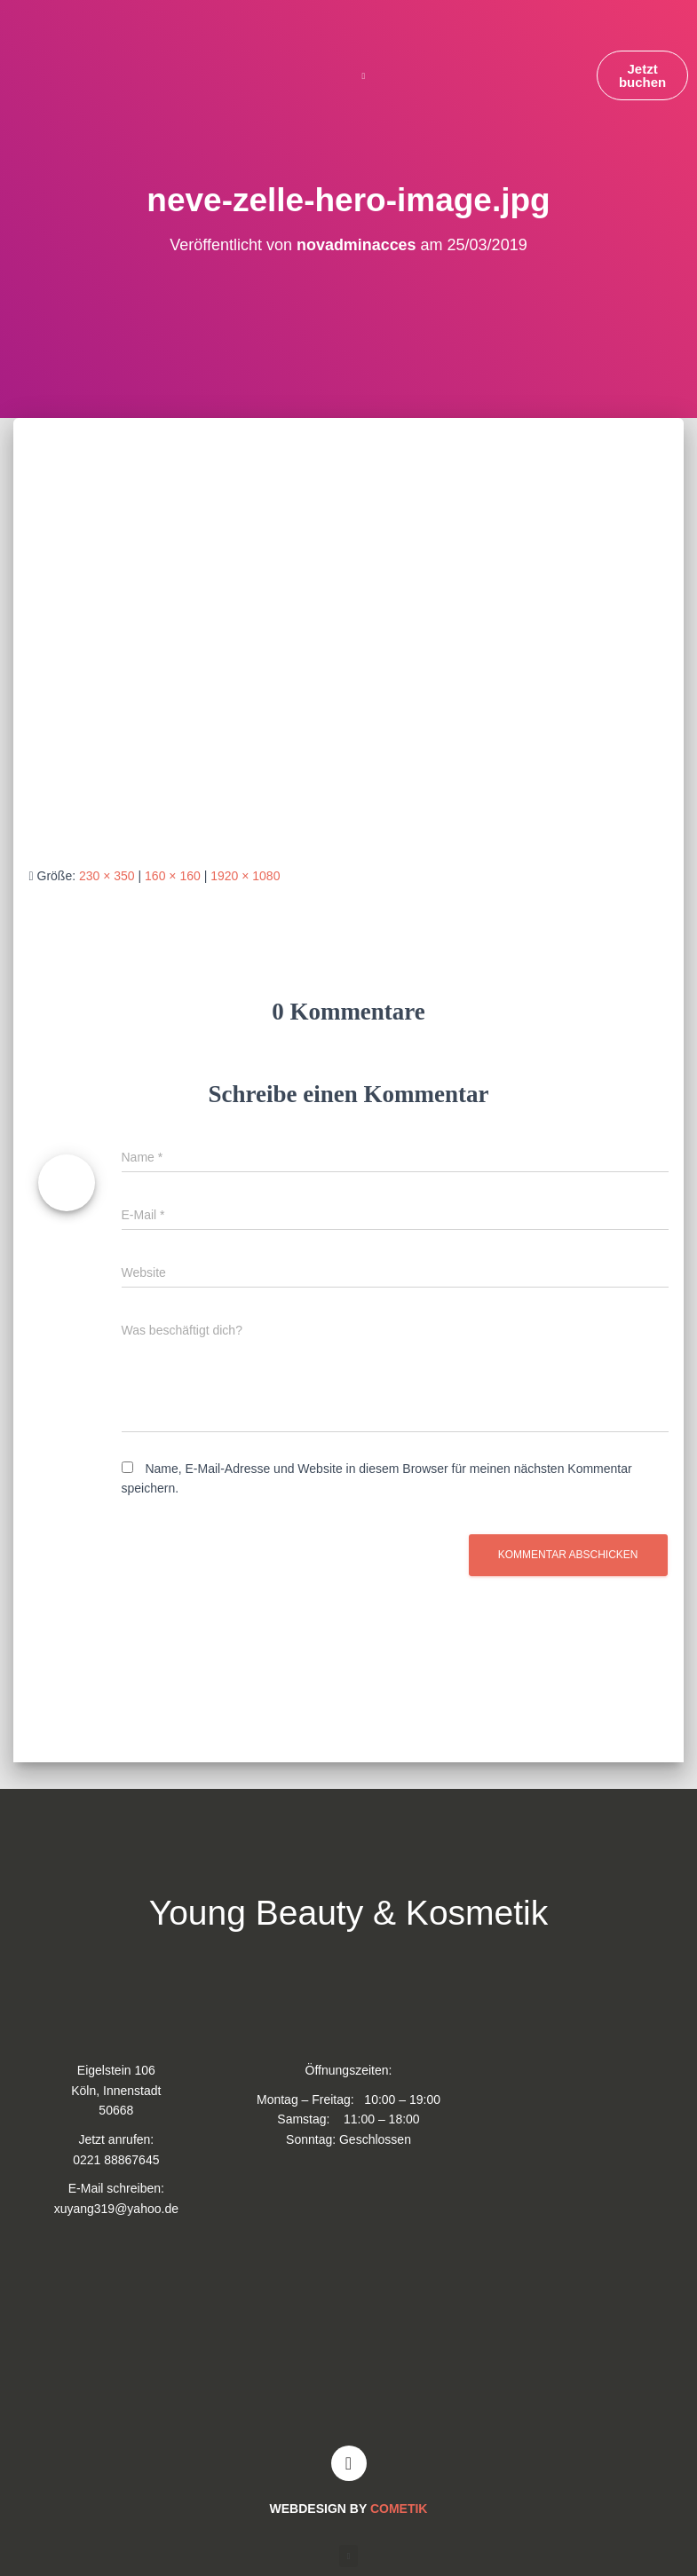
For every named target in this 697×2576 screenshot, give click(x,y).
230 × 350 (107, 876)
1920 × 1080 (245, 876)
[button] (363, 76)
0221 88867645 (116, 2160)
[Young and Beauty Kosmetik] (348, 2339)
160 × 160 (173, 876)
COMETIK (399, 2508)
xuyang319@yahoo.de (116, 2209)
